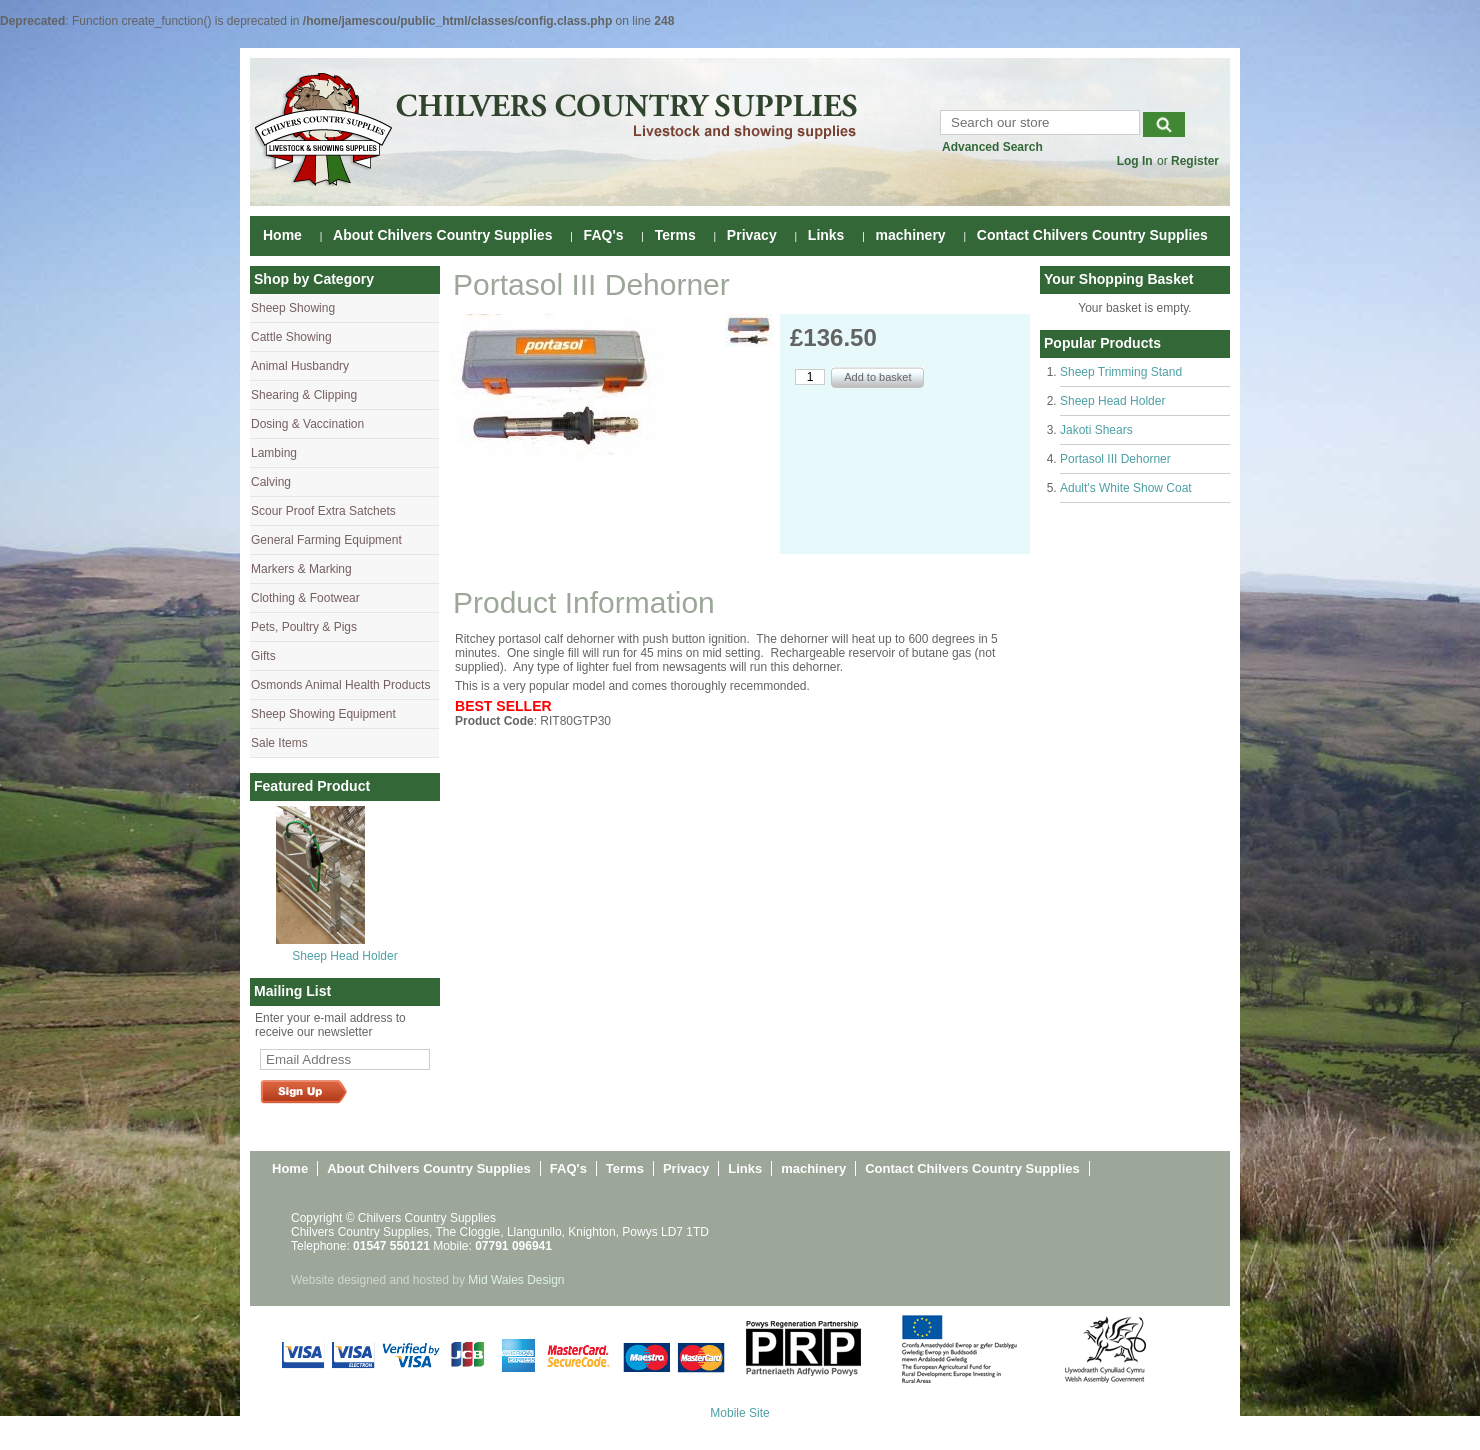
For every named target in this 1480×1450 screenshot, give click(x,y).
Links (826, 235)
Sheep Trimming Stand (1121, 372)
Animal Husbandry (300, 366)
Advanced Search (992, 147)
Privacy (752, 235)
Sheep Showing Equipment (323, 714)
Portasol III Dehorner (1115, 459)
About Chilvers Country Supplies (442, 235)
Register (1195, 161)
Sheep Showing (293, 308)
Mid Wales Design (516, 1280)
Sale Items (279, 743)
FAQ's (604, 235)
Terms (675, 235)
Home (282, 235)
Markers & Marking (301, 569)
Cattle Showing (291, 337)
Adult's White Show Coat (1126, 488)
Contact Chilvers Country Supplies (1092, 235)
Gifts (263, 656)
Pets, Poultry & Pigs (304, 627)
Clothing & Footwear (305, 598)
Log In (1135, 161)
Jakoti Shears (1096, 430)
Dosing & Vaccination (307, 424)
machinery (911, 235)
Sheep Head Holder (344, 956)
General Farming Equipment (326, 540)
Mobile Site (739, 1413)
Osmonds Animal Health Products (340, 685)
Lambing (274, 453)
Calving (271, 482)
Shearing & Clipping (304, 395)
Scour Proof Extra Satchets (323, 511)
